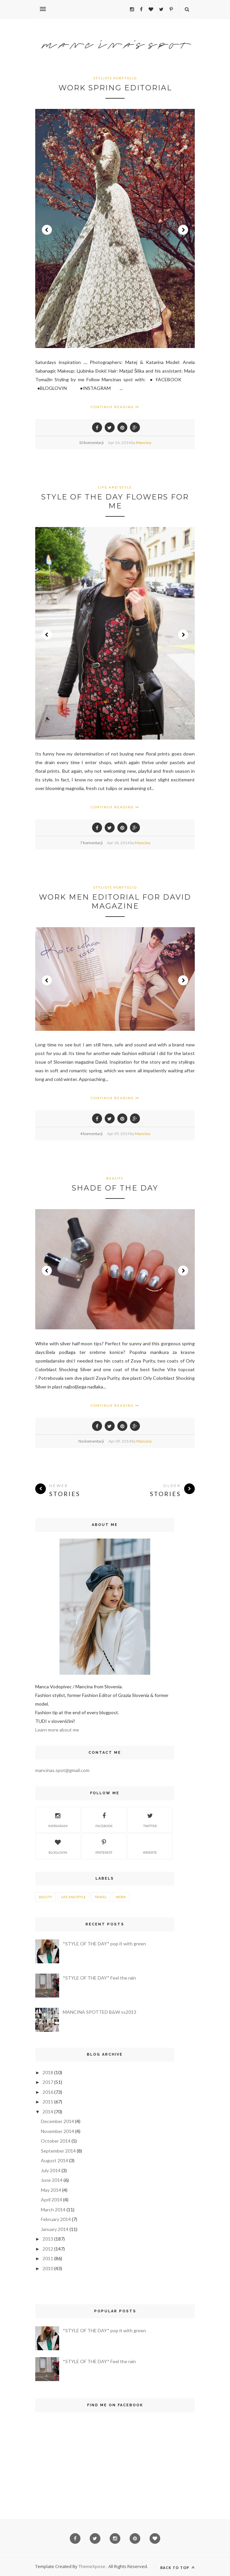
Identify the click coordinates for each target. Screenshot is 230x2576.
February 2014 (56, 2219)
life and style (115, 487)
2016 (48, 2092)
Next (183, 230)
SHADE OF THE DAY (115, 1188)
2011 (48, 2258)
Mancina (143, 442)
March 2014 (53, 2209)
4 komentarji (91, 1133)
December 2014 (57, 2121)
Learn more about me (57, 1729)
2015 (48, 2101)
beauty (115, 1178)
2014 (48, 2111)
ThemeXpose (92, 2566)
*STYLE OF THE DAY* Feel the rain (99, 1978)
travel (101, 1897)
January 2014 (54, 2229)
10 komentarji (91, 442)
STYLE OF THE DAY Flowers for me (115, 501)
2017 (48, 2082)
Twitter (150, 1819)
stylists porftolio (115, 78)
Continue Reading (115, 407)
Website (150, 1845)
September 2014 (58, 2151)
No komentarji (91, 1441)
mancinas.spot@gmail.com (62, 1770)
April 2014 (51, 2199)
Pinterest (103, 1845)
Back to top (177, 2567)
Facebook (104, 1819)
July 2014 (50, 2170)
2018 (48, 2072)
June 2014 (51, 2180)
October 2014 (55, 2141)
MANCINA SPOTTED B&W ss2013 (99, 2012)
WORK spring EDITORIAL (115, 87)
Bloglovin (58, 1845)
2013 (48, 2239)
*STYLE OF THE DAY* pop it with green (104, 1943)
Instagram (57, 1819)
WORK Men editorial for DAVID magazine (115, 902)
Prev (47, 230)
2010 (48, 2268)
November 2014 (57, 2131)
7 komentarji (91, 842)
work (121, 1897)
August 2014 (54, 2160)
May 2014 (51, 2190)
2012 (48, 2249)
